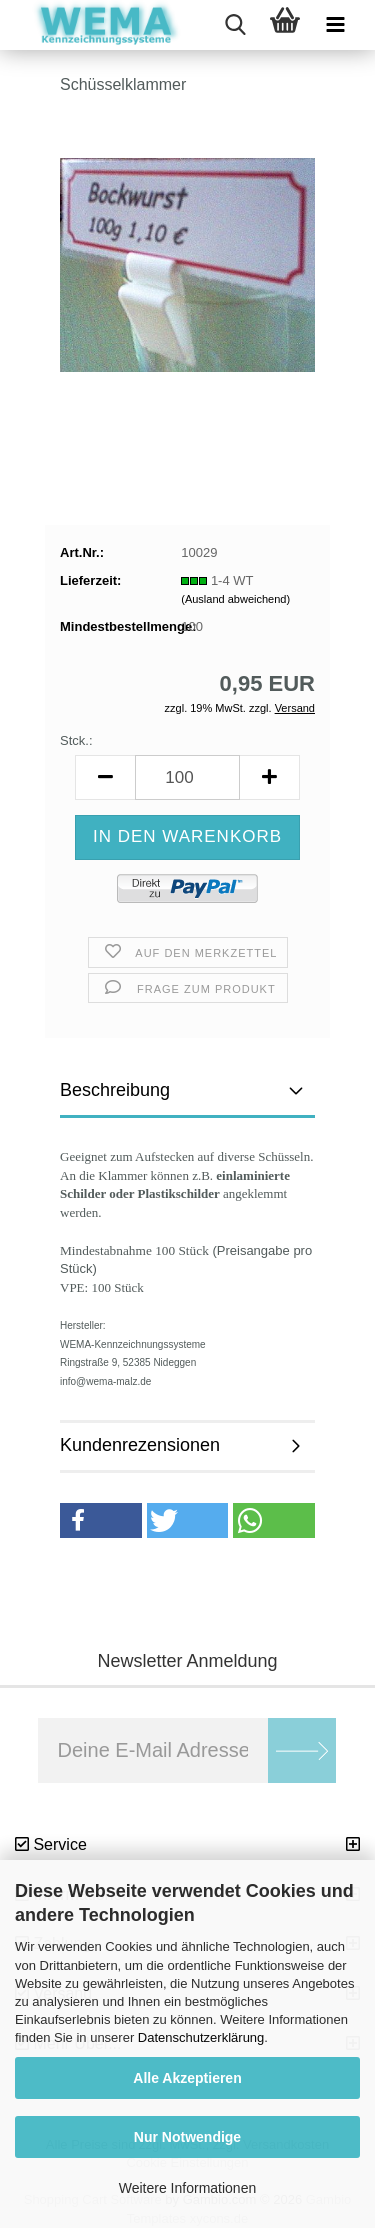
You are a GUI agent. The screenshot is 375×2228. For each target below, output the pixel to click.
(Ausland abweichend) (235, 599)
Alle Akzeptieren (187, 2078)
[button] (105, 777)
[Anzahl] (187, 777)
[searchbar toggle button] (235, 25)
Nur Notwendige (187, 2137)
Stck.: (76, 740)
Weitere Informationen (187, 2188)
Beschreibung (115, 1090)
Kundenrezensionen (140, 1445)
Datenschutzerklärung (201, 2037)
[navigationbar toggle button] (335, 25)
